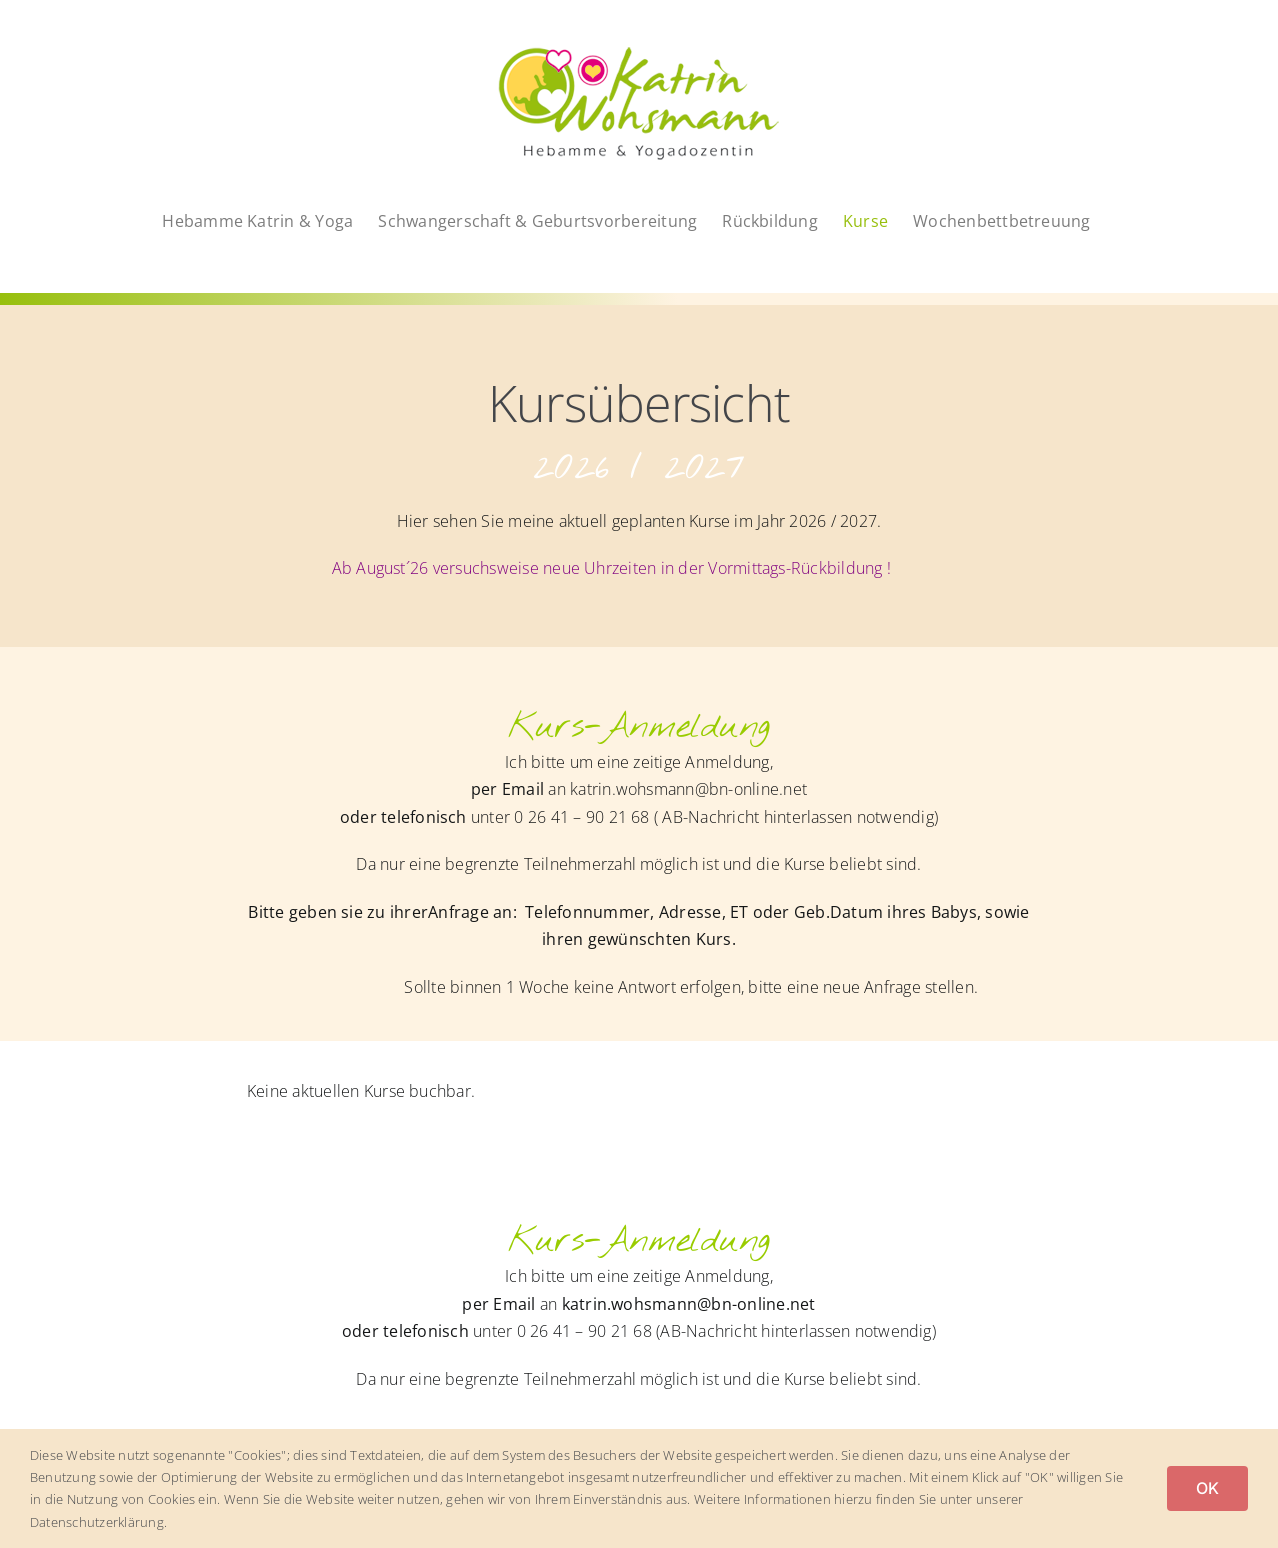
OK (1207, 1488)
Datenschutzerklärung (97, 1522)
